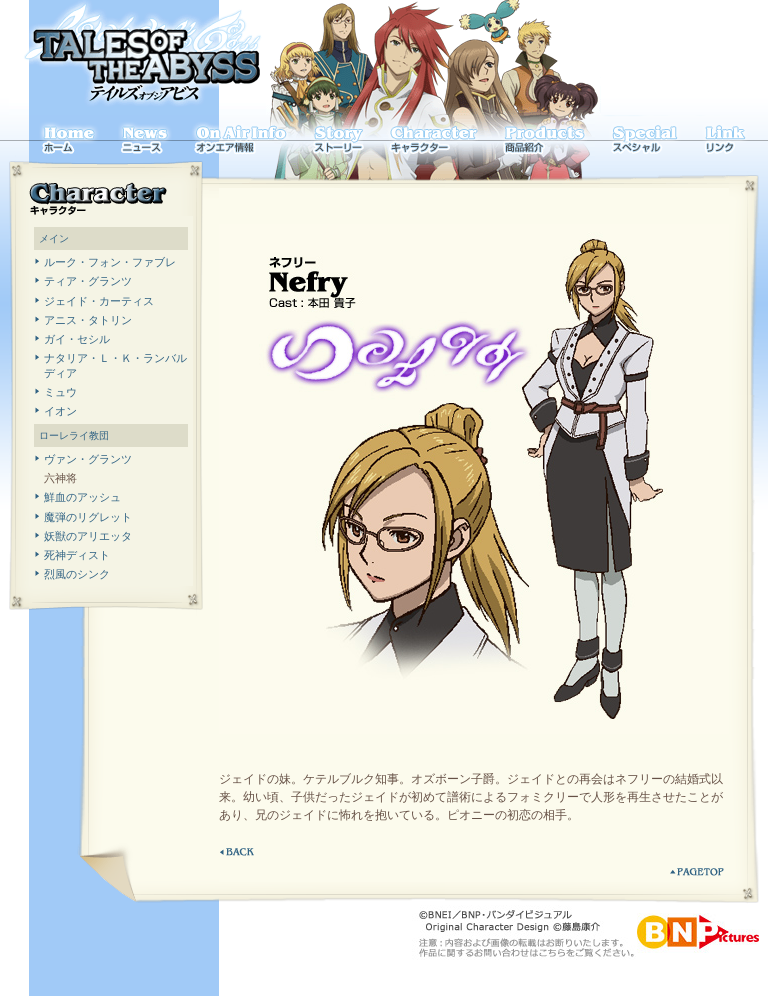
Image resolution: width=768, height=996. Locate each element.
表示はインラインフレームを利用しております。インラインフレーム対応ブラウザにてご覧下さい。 (111, 401)
